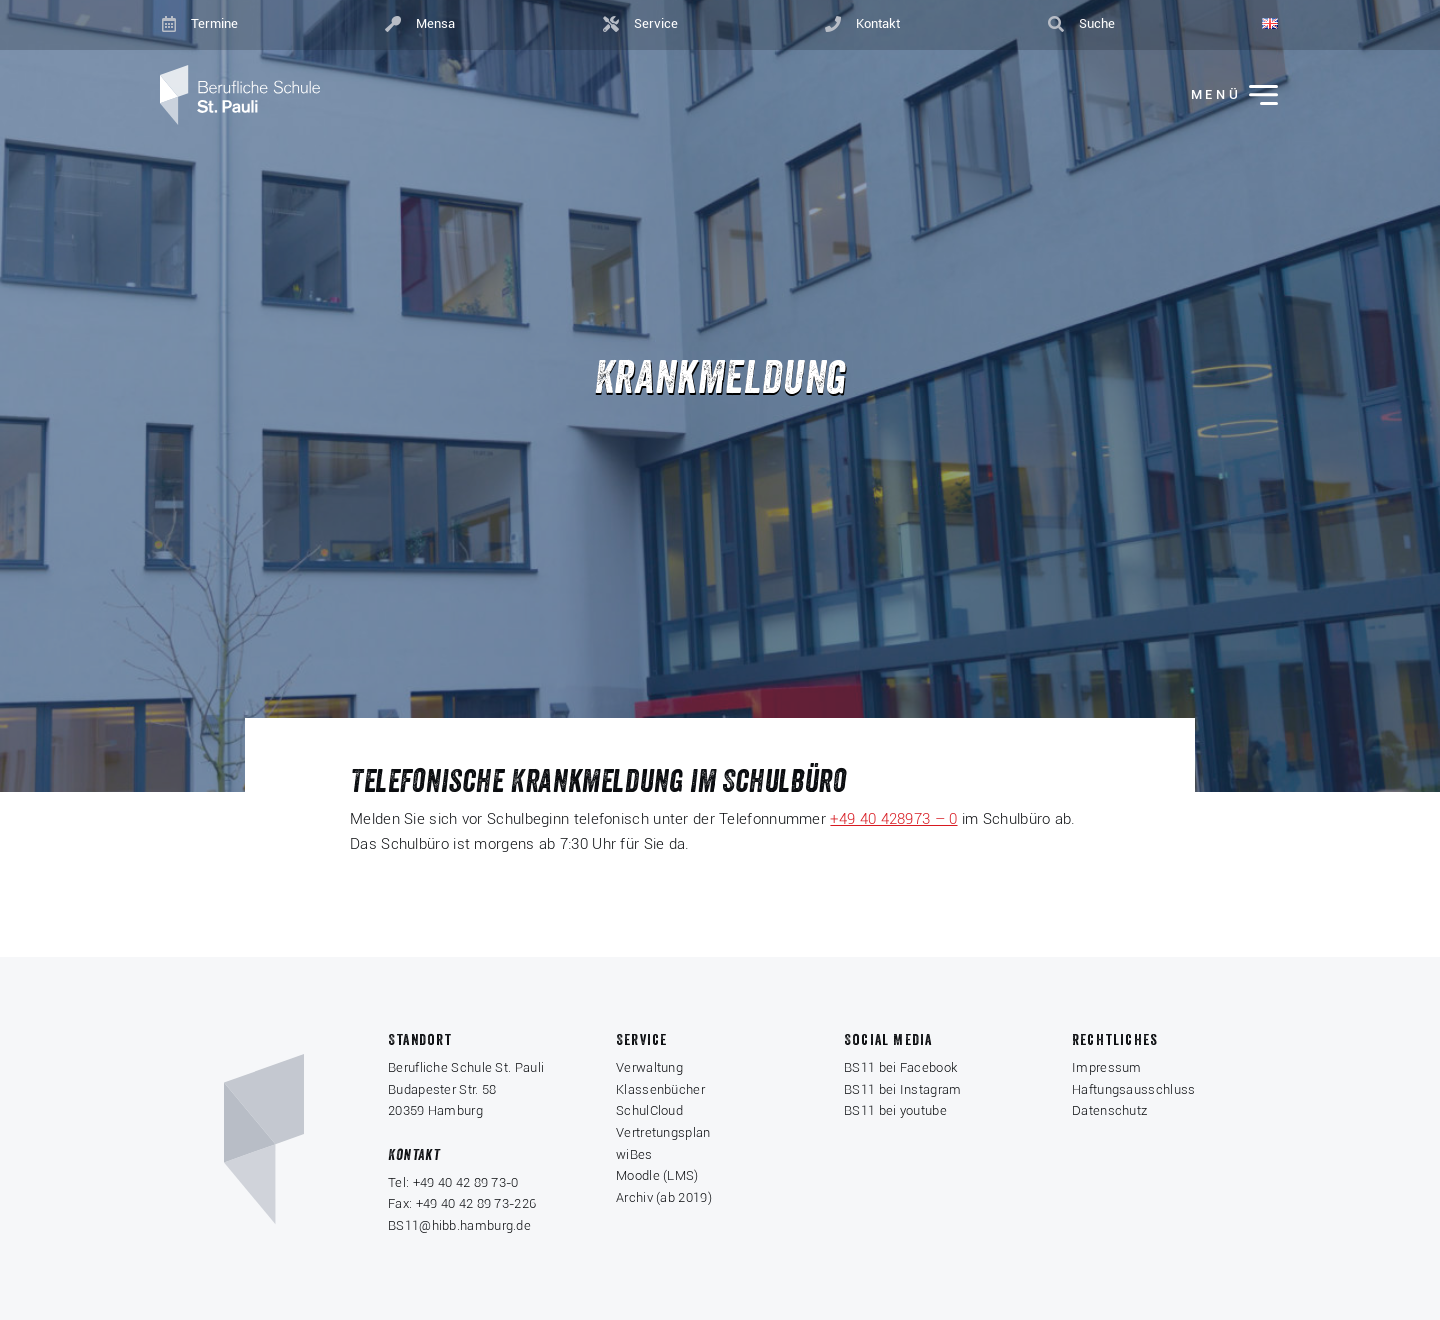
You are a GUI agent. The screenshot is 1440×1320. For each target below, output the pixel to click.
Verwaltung (649, 1067)
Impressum (1107, 1067)
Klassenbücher (660, 1089)
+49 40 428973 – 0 (893, 819)
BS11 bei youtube (895, 1110)
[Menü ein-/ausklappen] (1221, 95)
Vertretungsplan (663, 1132)
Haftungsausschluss (1133, 1089)
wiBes (634, 1154)
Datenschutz (1109, 1110)
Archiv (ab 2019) (664, 1197)
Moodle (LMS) (657, 1175)
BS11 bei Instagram (902, 1089)
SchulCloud (649, 1110)
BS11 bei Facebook (900, 1067)
